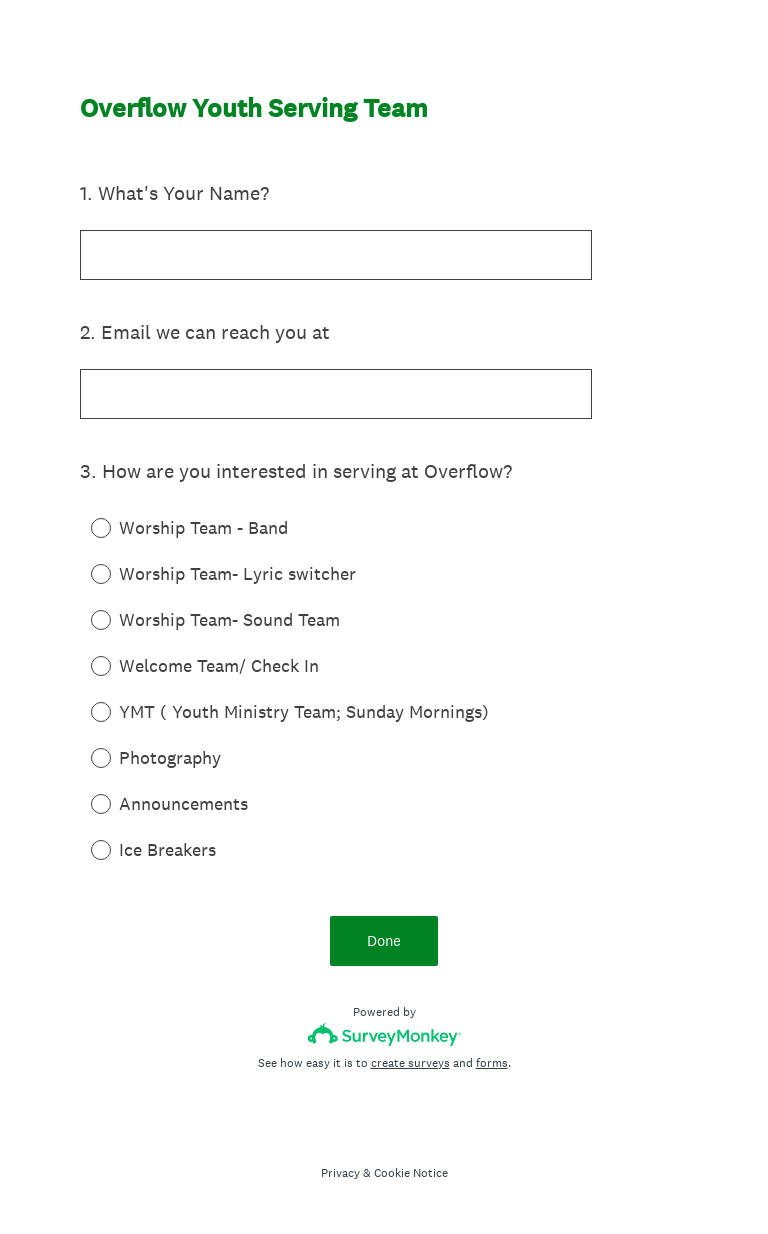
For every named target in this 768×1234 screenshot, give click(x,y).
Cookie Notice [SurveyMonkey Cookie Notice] (411, 1173)
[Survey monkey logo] (384, 1034)
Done (384, 940)
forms (492, 1063)
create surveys (410, 1063)
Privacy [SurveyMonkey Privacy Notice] (340, 1173)
